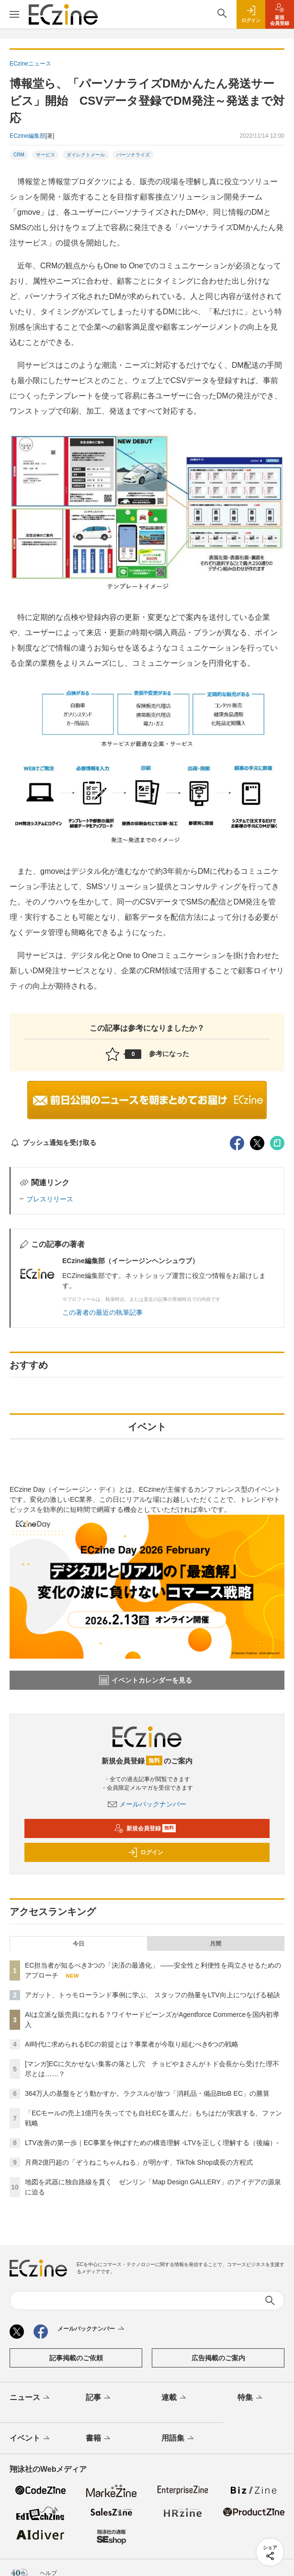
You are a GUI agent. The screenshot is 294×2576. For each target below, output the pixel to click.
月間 (215, 1943)
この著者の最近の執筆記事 (102, 1312)
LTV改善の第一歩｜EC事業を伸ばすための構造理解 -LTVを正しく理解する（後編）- (152, 2143)
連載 (174, 2398)
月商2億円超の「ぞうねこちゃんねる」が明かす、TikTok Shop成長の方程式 (139, 2162)
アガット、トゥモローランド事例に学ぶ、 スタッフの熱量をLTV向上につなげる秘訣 (152, 1995)
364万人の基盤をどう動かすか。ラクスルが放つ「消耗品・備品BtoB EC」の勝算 (147, 2093)
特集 (250, 2398)
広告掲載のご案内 (218, 2358)
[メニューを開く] (14, 14)
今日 (78, 1943)
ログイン (145, 1852)
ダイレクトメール (86, 154)
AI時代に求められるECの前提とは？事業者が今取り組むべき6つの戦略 (131, 2044)
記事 (99, 2398)
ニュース (30, 2398)
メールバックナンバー (147, 1804)
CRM (18, 154)
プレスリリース (49, 1199)
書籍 (99, 2439)
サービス (45, 154)
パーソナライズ (133, 154)
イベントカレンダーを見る (145, 1680)
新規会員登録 (145, 1828)
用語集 (178, 2439)
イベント (30, 2439)
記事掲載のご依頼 (76, 2358)
